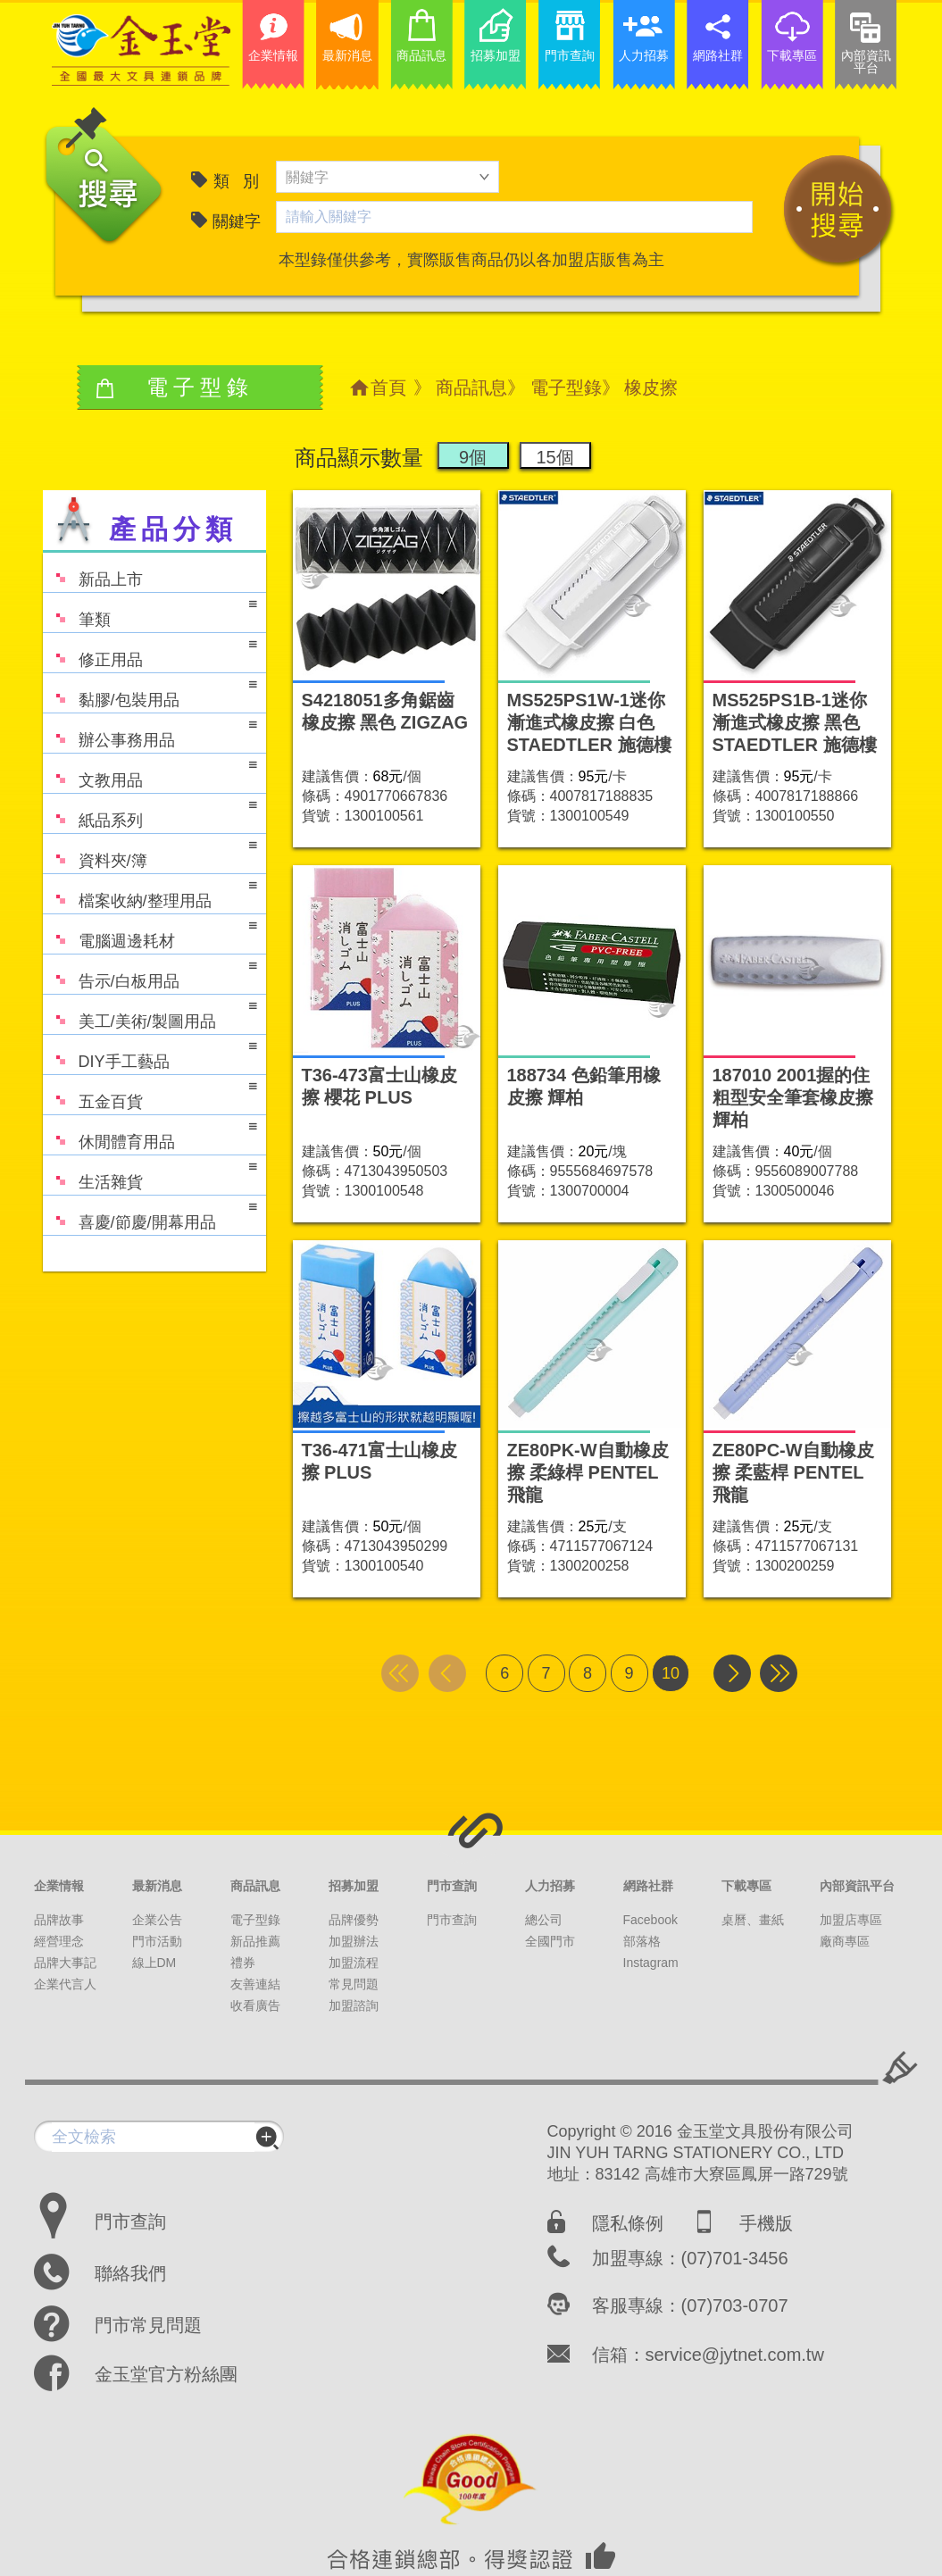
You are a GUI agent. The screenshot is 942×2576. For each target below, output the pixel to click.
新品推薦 (255, 1941)
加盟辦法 (354, 1941)
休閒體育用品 (150, 1133)
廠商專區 (845, 1941)
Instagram (651, 1962)
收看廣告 (255, 2005)
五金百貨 (150, 1093)
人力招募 (550, 1886)
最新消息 (157, 1886)
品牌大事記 (65, 1962)
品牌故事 (59, 1920)
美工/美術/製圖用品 (150, 1013)
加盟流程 (354, 1962)
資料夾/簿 (150, 852)
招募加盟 (354, 1886)
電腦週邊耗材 (150, 932)
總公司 (544, 1920)
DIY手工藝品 (150, 1053)
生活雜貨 (150, 1173)
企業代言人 (65, 1984)
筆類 (150, 611)
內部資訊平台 (857, 1886)
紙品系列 (150, 812)
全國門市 (550, 1941)
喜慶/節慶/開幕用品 (150, 1213)
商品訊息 (471, 387)
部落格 (642, 1941)
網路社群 (648, 1886)
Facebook (650, 1920)
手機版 (766, 2223)
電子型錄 (566, 387)
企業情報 (59, 1886)
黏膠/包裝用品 (150, 691)
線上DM (154, 1962)
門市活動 (157, 1941)
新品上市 (93, 571)
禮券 (242, 1962)
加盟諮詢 (354, 2005)
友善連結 (255, 1984)
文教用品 (150, 771)
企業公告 (157, 1920)
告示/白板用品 (150, 972)
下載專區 (746, 1886)
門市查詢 (452, 1886)
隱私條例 (627, 2223)
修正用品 (150, 651)
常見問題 (354, 1984)
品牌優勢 (354, 1920)
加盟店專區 (851, 1920)
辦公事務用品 (150, 731)
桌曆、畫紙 (752, 1920)
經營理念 (59, 1941)
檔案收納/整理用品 (150, 892)
